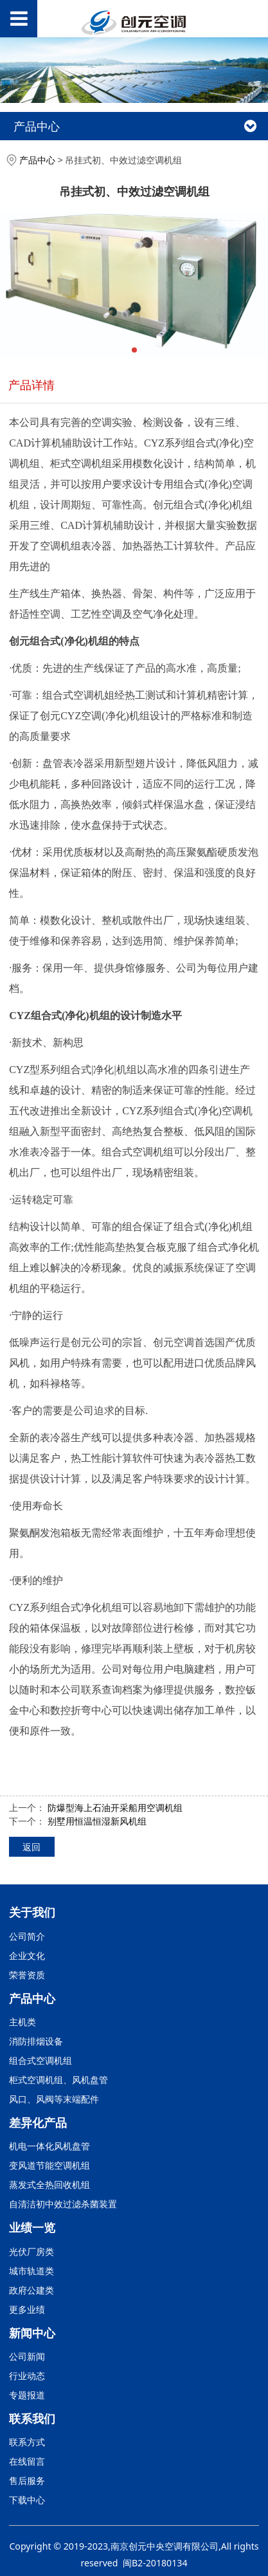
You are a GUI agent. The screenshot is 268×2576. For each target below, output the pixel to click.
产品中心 (37, 160)
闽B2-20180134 (155, 2563)
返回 (31, 1847)
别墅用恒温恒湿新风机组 (97, 1821)
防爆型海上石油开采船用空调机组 (115, 1807)
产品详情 (31, 384)
